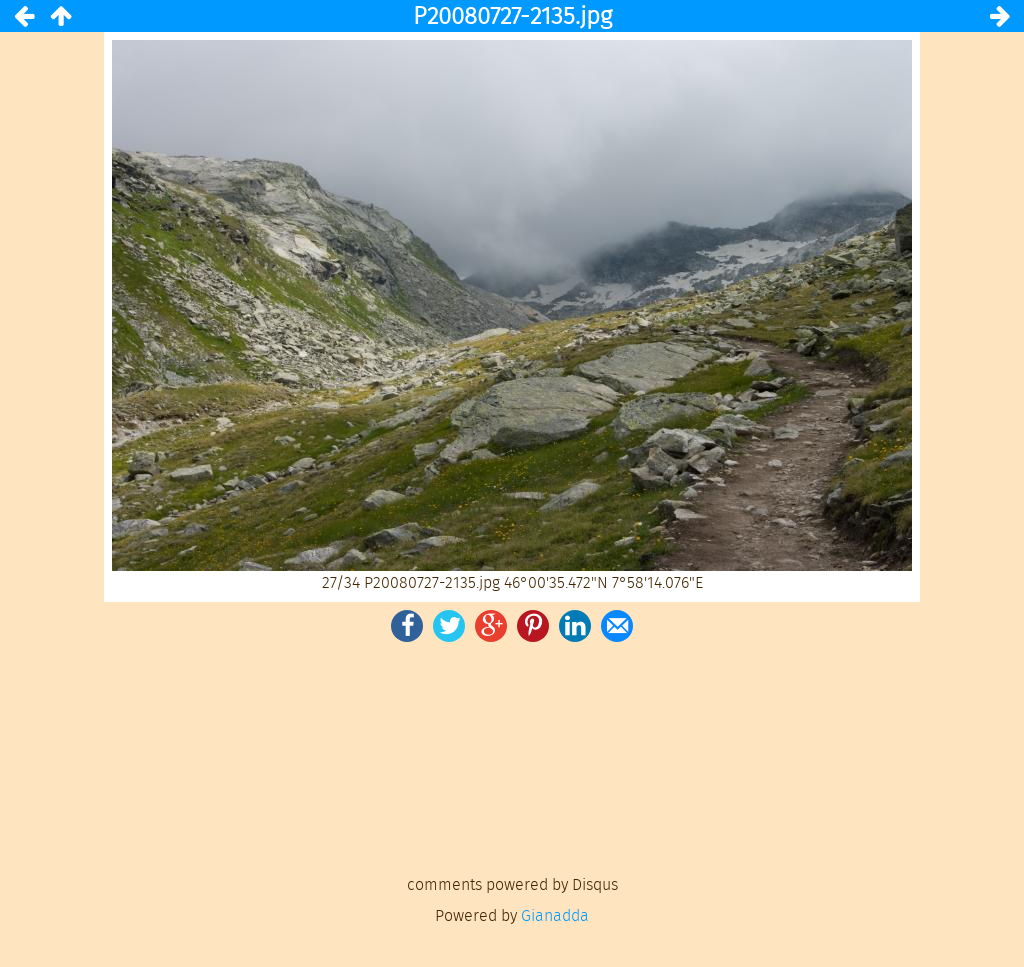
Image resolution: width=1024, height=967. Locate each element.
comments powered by (512, 884)
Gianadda (555, 915)
